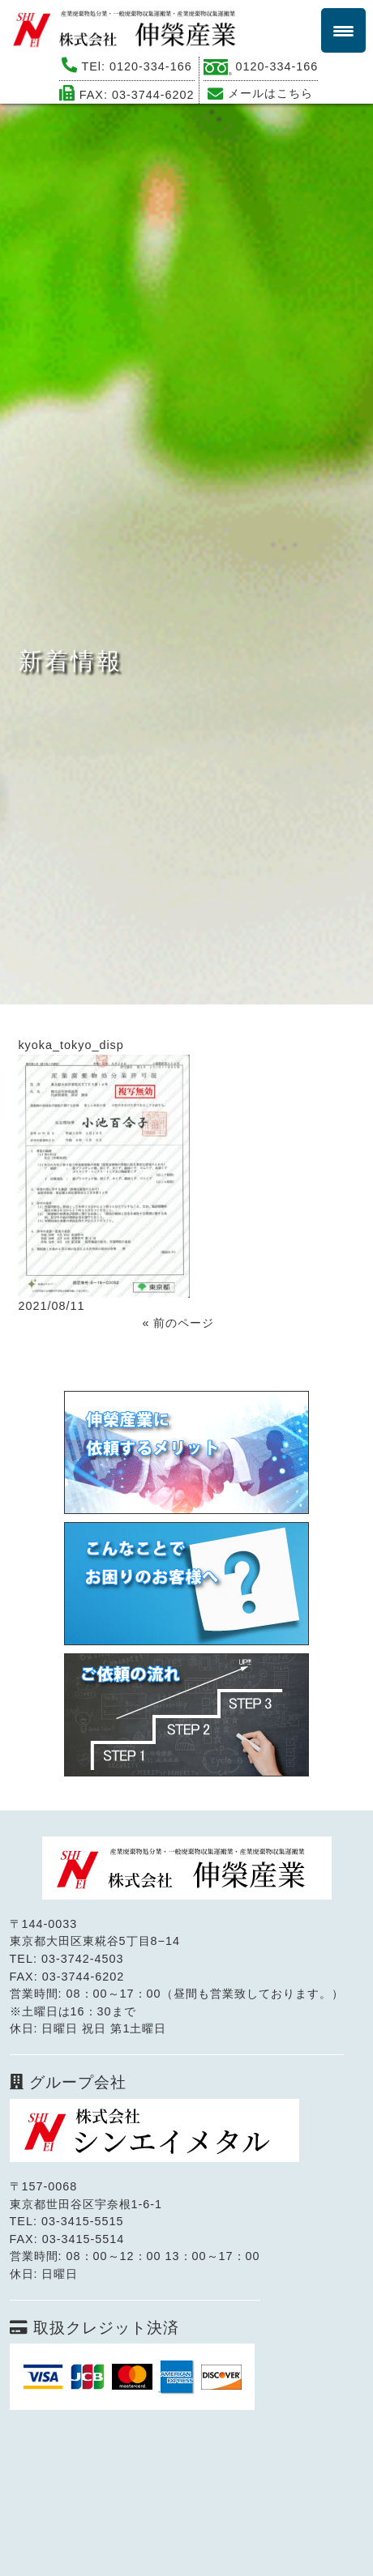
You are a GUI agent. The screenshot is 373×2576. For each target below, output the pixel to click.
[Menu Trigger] (343, 30)
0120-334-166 (150, 66)
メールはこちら (270, 93)
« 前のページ (178, 1322)
